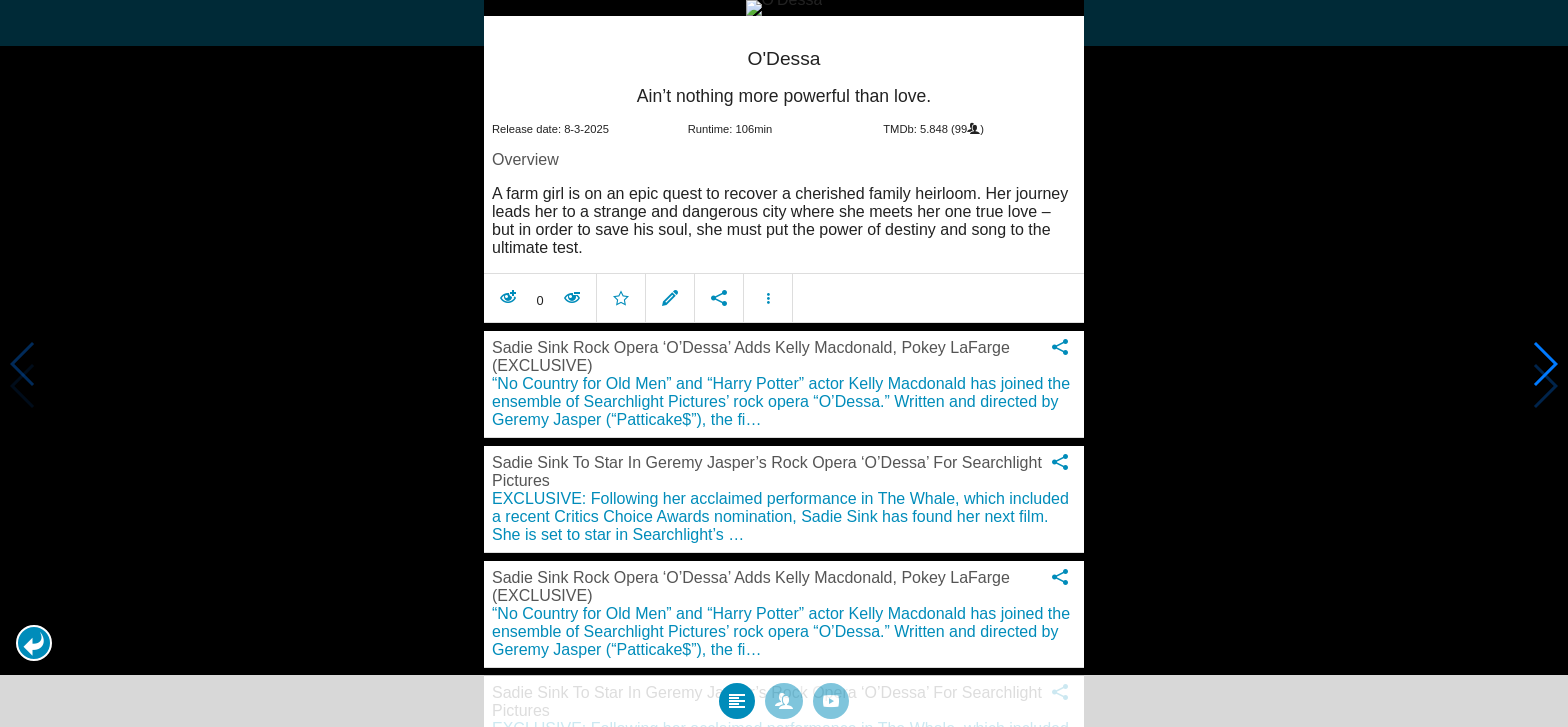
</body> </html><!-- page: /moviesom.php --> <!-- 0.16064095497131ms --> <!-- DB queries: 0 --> (784, 363)
